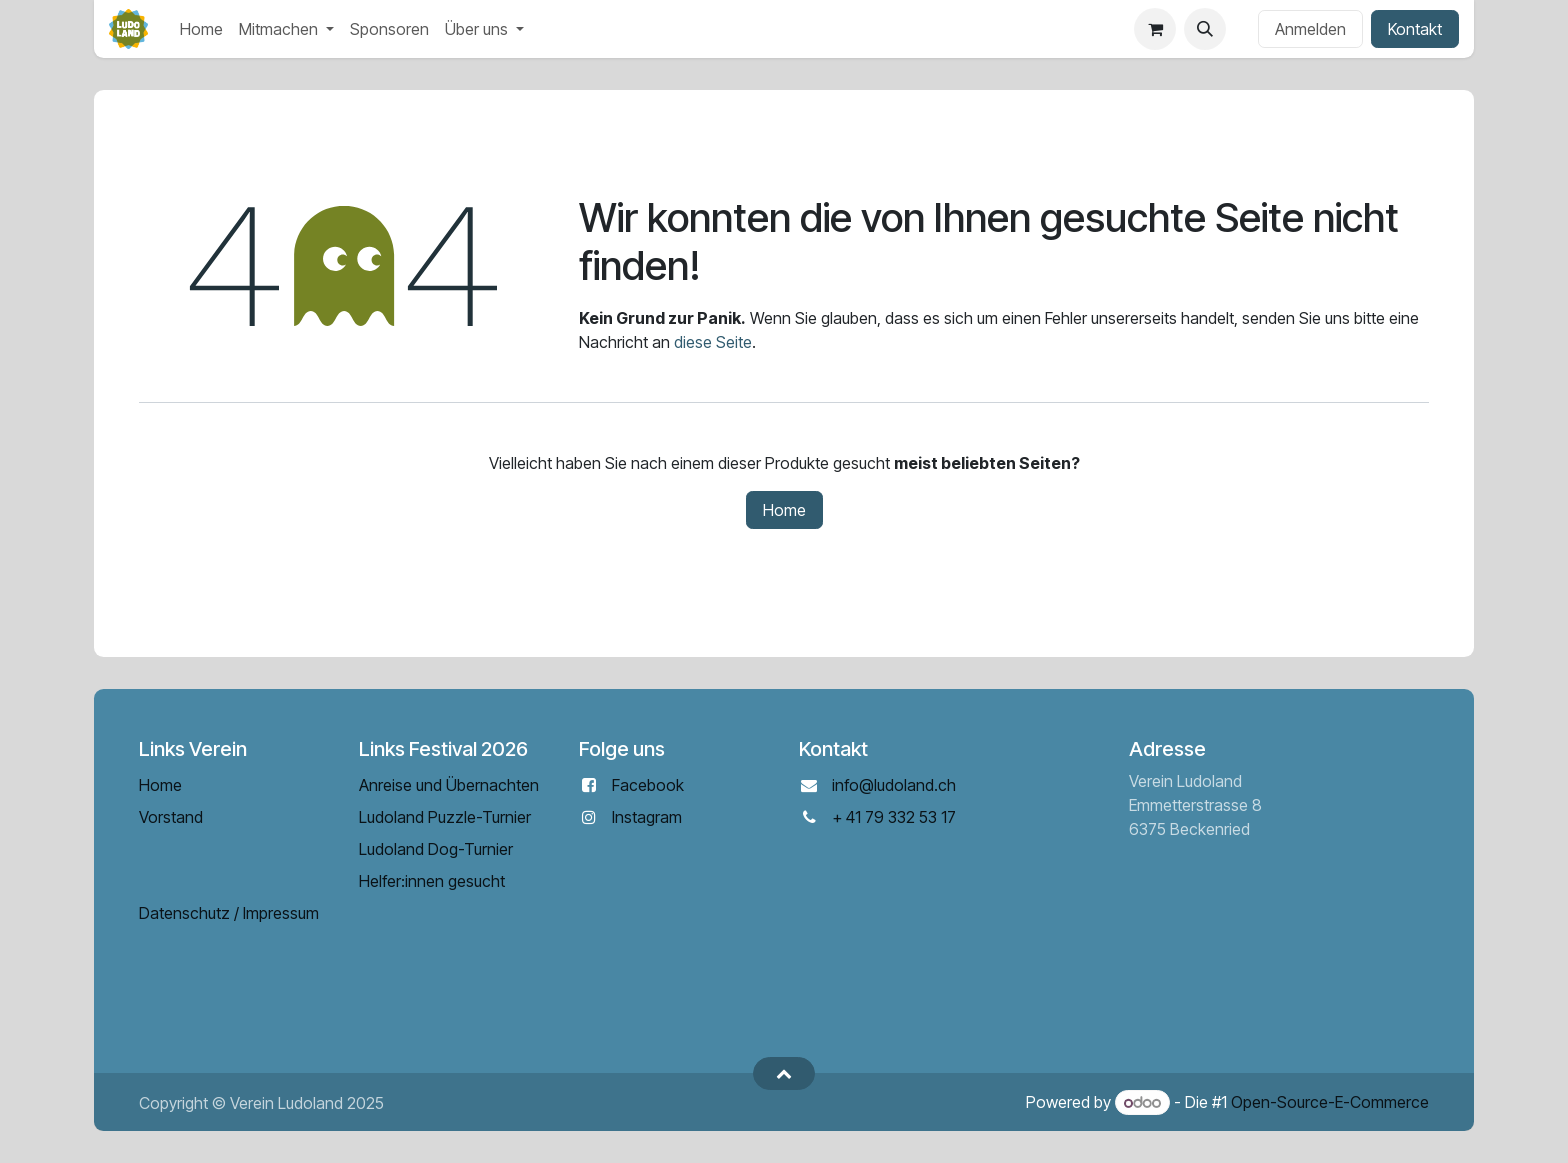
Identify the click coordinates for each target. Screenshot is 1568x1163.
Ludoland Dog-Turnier (436, 849)
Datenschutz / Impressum (229, 913)
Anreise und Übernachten (449, 785)
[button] (1205, 29)
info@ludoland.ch (894, 785)
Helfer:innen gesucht (432, 881)
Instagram (647, 817)
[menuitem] (201, 29)
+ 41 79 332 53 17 (894, 817)
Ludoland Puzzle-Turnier (445, 817)
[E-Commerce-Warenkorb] (1155, 29)
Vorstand (171, 817)
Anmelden (1310, 29)
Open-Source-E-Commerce (1330, 1102)
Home (784, 510)
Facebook (648, 785)
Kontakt (1415, 29)
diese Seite (713, 342)
